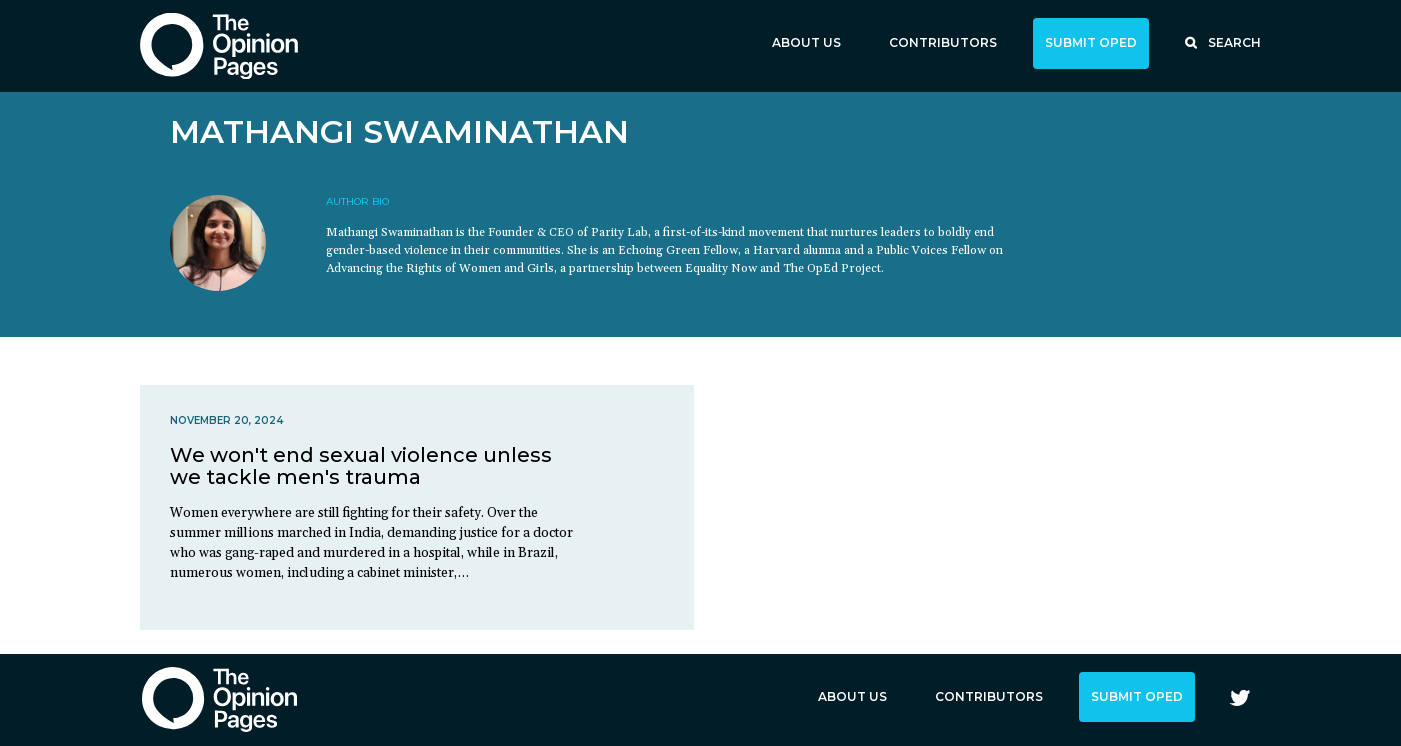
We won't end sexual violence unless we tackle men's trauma (361, 466)
